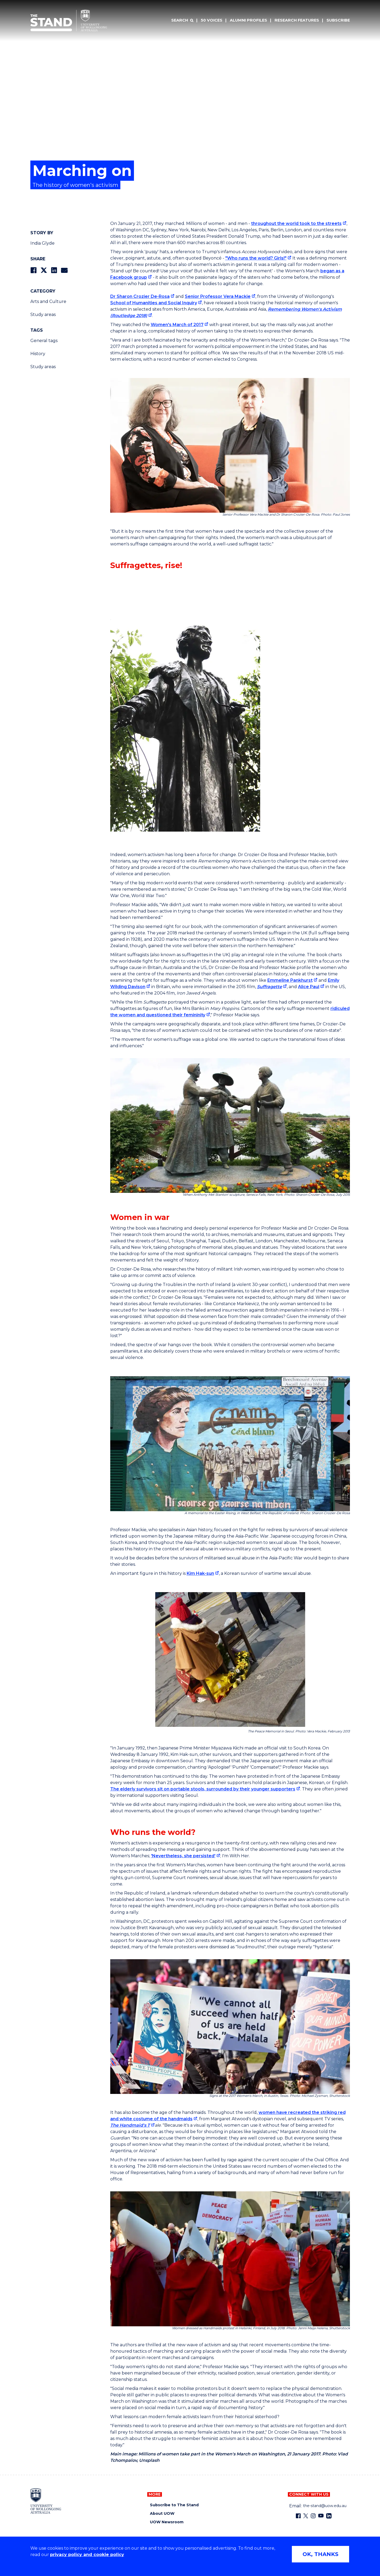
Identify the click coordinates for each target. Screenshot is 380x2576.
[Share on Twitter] (43, 270)
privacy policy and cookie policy (87, 2554)
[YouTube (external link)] (321, 2516)
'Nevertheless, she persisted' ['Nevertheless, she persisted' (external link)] (183, 1855)
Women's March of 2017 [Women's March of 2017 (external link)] (177, 324)
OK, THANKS (320, 2554)
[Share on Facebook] (33, 270)
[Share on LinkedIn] (54, 270)
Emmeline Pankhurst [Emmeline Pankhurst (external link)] (290, 980)
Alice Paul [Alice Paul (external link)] (308, 986)
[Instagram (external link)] (313, 2516)
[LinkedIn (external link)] (329, 2516)
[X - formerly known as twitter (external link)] (305, 2516)
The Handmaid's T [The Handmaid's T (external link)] (130, 2125)
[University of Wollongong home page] (46, 2501)
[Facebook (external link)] (298, 2516)
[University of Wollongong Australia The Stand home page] (68, 20)
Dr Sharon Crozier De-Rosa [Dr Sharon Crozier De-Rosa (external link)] (140, 296)
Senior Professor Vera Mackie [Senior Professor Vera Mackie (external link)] (218, 296)
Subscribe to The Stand (174, 2505)
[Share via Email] (64, 270)
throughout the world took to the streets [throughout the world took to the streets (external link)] (296, 223)
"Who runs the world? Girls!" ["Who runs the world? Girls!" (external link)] (256, 258)
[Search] (182, 20)
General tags (44, 340)
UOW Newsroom (166, 2522)
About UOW (162, 2513)
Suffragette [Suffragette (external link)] (269, 986)
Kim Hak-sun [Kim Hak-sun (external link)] (200, 1573)
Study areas (43, 314)
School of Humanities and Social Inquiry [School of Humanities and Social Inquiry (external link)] (153, 302)
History (37, 353)
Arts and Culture (48, 301)
